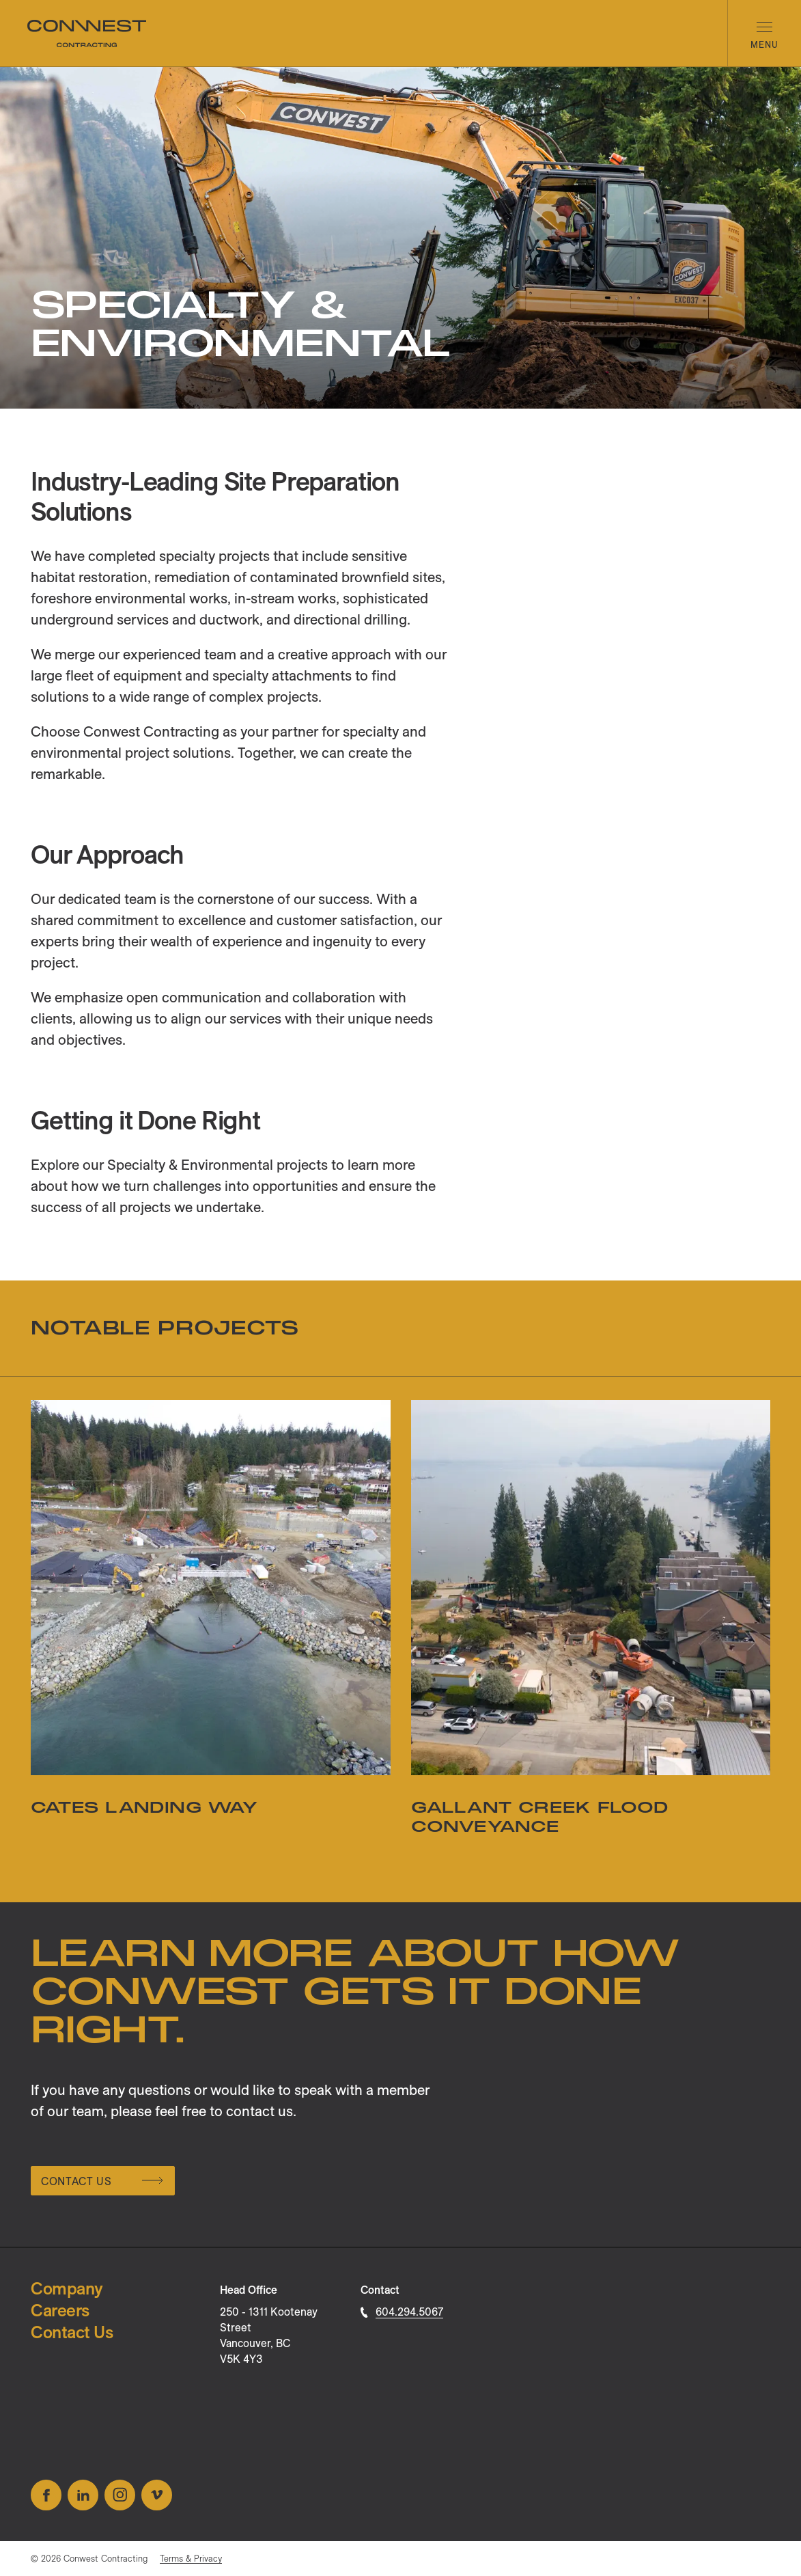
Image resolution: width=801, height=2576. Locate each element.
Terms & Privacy (191, 2558)
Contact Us (102, 2181)
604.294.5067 (402, 2311)
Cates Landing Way (144, 1808)
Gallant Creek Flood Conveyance (540, 1817)
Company (67, 2288)
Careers (60, 2309)
